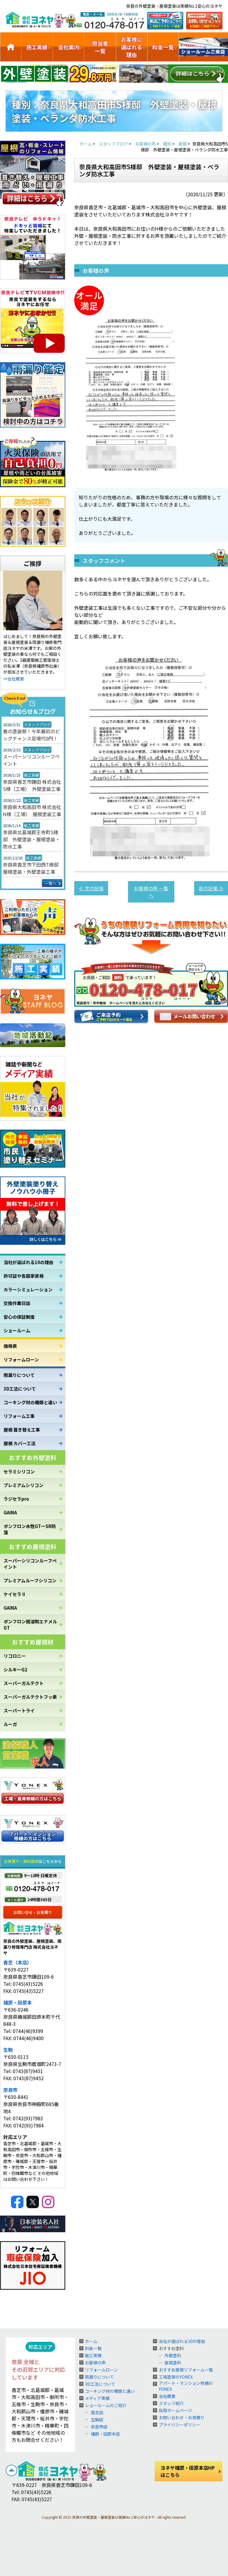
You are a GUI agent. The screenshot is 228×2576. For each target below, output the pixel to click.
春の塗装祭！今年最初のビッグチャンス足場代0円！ (31, 735)
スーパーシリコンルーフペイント (31, 760)
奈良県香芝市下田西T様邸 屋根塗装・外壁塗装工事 (32, 868)
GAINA (10, 1512)
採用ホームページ (175, 2410)
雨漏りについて (19, 1375)
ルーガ (10, 1724)
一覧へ (50, 883)
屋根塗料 (172, 2363)
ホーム (91, 2341)
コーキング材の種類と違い (30, 1402)
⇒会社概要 (13, 679)
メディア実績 (97, 2398)
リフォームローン (21, 1359)
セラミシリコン (19, 1471)
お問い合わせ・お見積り (182, 2417)
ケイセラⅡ (15, 1594)
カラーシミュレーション (28, 1289)
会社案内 (68, 47)
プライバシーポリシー (179, 2425)
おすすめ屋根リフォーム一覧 (186, 2370)
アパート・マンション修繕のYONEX (186, 2386)
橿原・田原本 (17, 2002)
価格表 (10, 1346)
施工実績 (37, 47)
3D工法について (20, 1389)
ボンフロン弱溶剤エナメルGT (30, 1624)
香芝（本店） (17, 1962)
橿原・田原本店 (105, 2434)
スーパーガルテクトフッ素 (30, 1697)
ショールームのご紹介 (203, 46)
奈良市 (10, 2089)
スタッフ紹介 (171, 2403)
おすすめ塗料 (171, 2348)
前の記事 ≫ (211, 888)
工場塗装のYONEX (176, 2377)
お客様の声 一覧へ (151, 892)
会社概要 (167, 2396)
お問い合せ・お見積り (32, 1912)
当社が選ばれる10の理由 (28, 1262)
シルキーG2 (15, 1669)
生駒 (8, 2049)
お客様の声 (95, 2363)
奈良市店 (99, 2427)
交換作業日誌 (17, 1303)
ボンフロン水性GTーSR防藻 (30, 1529)
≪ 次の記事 (91, 888)
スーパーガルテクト (24, 1683)
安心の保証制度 (19, 1317)
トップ (10, 46)
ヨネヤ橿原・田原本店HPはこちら (188, 2471)
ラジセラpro (16, 1499)
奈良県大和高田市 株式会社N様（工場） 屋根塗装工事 (32, 810)
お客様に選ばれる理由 (131, 46)
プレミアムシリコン (23, 1485)
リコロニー (15, 1656)
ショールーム (17, 1330)
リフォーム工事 (19, 1416)
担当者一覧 (100, 47)
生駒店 (97, 2420)
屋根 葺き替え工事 (22, 1429)
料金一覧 (163, 47)
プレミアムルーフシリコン (30, 1580)
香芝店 (97, 2412)
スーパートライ (19, 1710)
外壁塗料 (172, 2355)
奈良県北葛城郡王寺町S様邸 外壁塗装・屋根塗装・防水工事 (31, 839)
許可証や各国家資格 (24, 1276)
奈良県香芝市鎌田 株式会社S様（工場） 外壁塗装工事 (32, 785)
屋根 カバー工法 (20, 1443)
